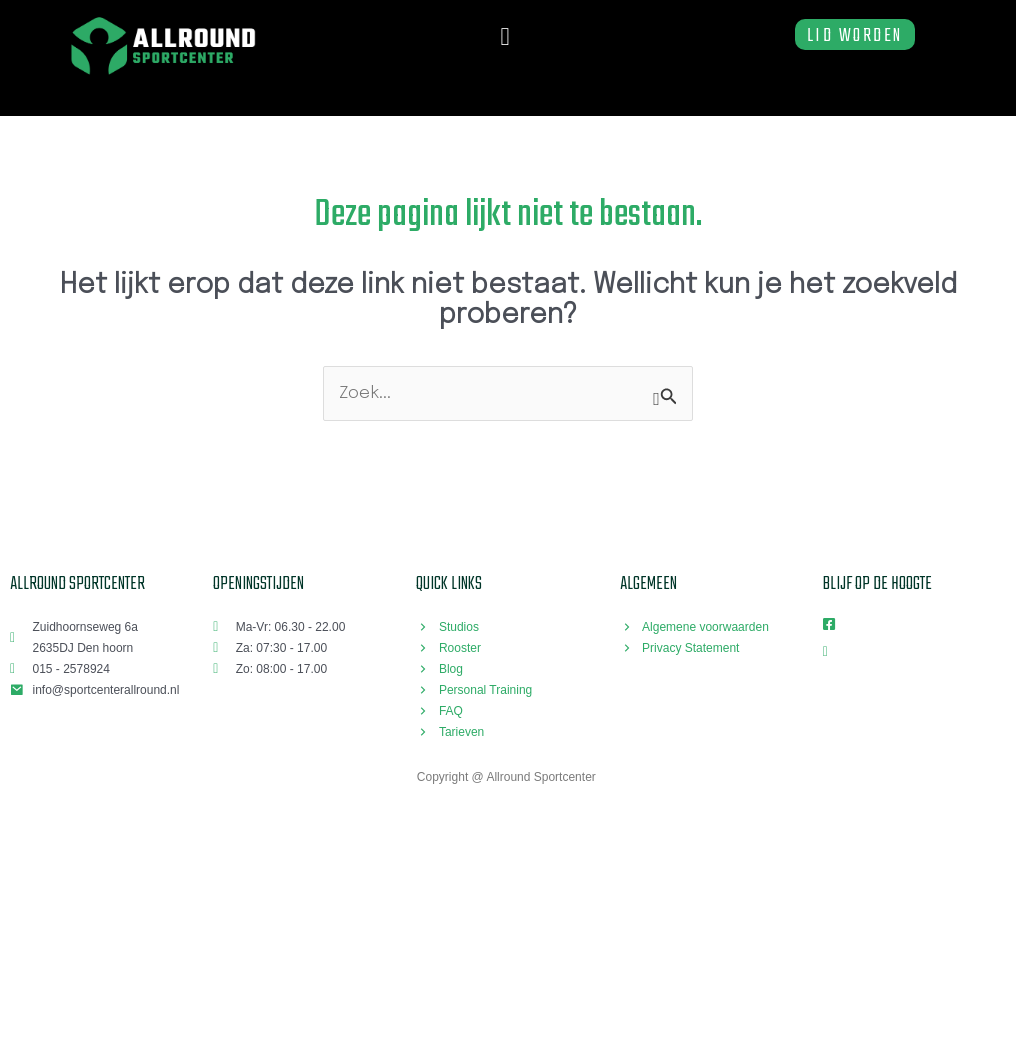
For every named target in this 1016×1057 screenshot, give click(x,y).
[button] (505, 37)
